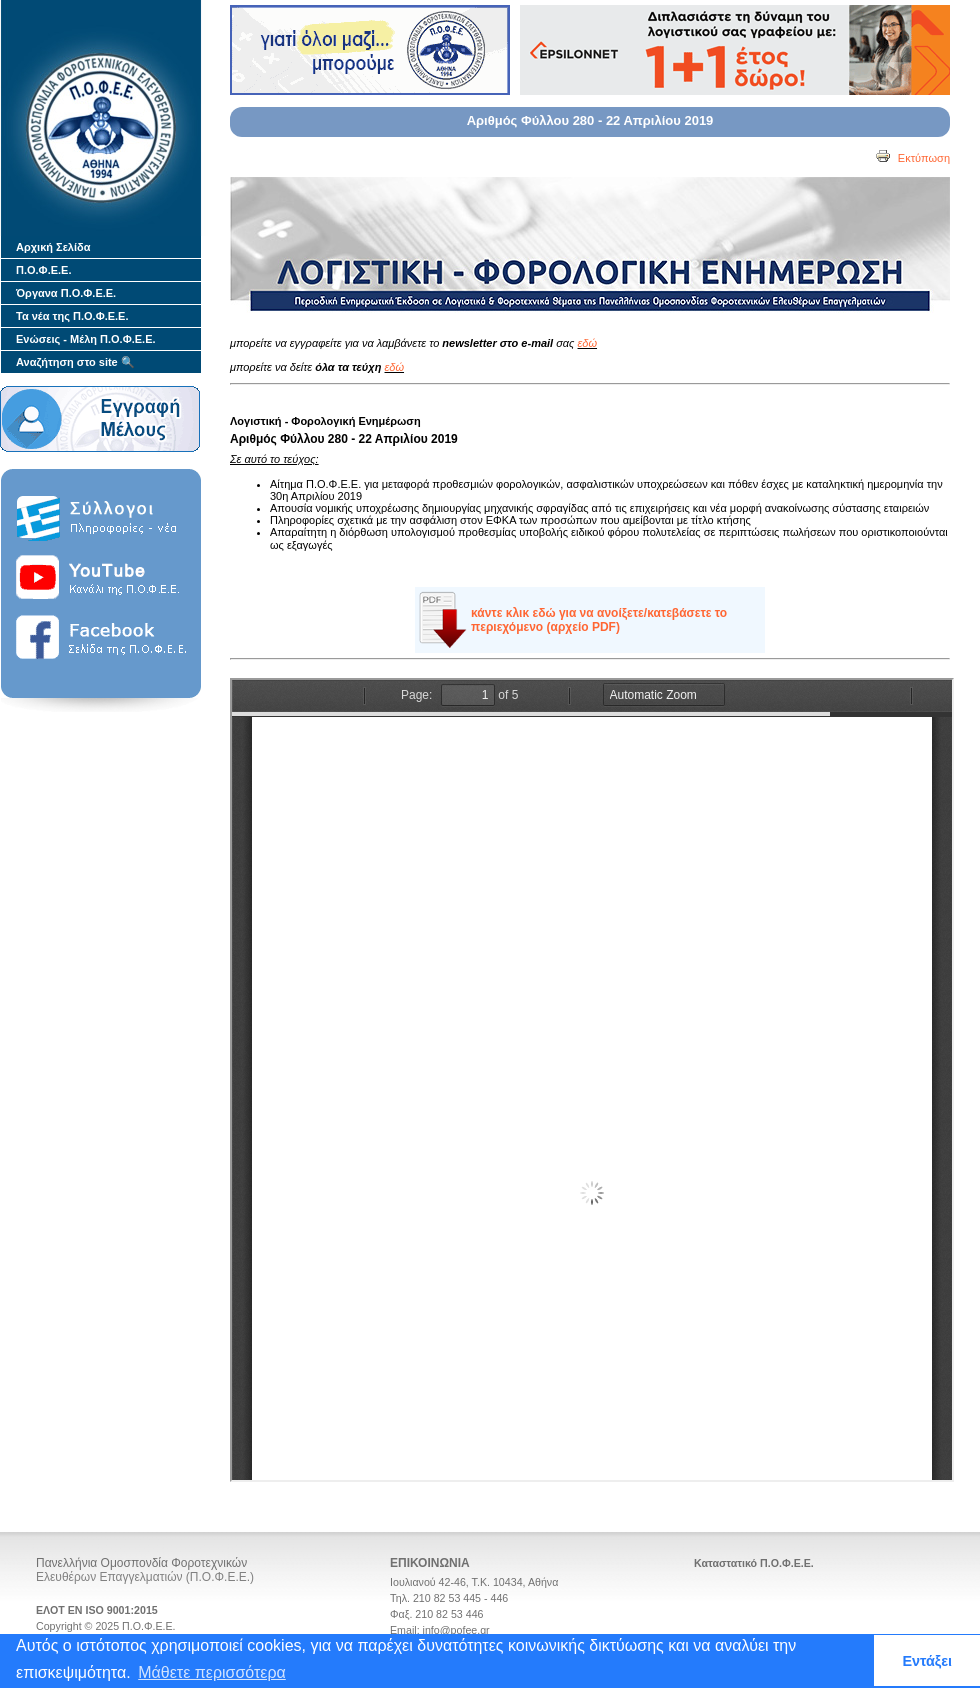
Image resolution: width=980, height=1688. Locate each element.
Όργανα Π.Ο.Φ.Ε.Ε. (66, 293)
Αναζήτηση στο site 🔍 (75, 362)
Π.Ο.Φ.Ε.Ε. (43, 270)
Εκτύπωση (912, 158)
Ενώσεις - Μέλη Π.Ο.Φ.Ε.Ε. (86, 339)
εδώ (588, 343)
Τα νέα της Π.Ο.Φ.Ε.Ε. (72, 316)
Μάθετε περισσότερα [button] (212, 1672)
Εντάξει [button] (927, 1661)
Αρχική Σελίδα (53, 247)
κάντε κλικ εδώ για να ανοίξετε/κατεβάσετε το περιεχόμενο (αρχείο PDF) (599, 620)
